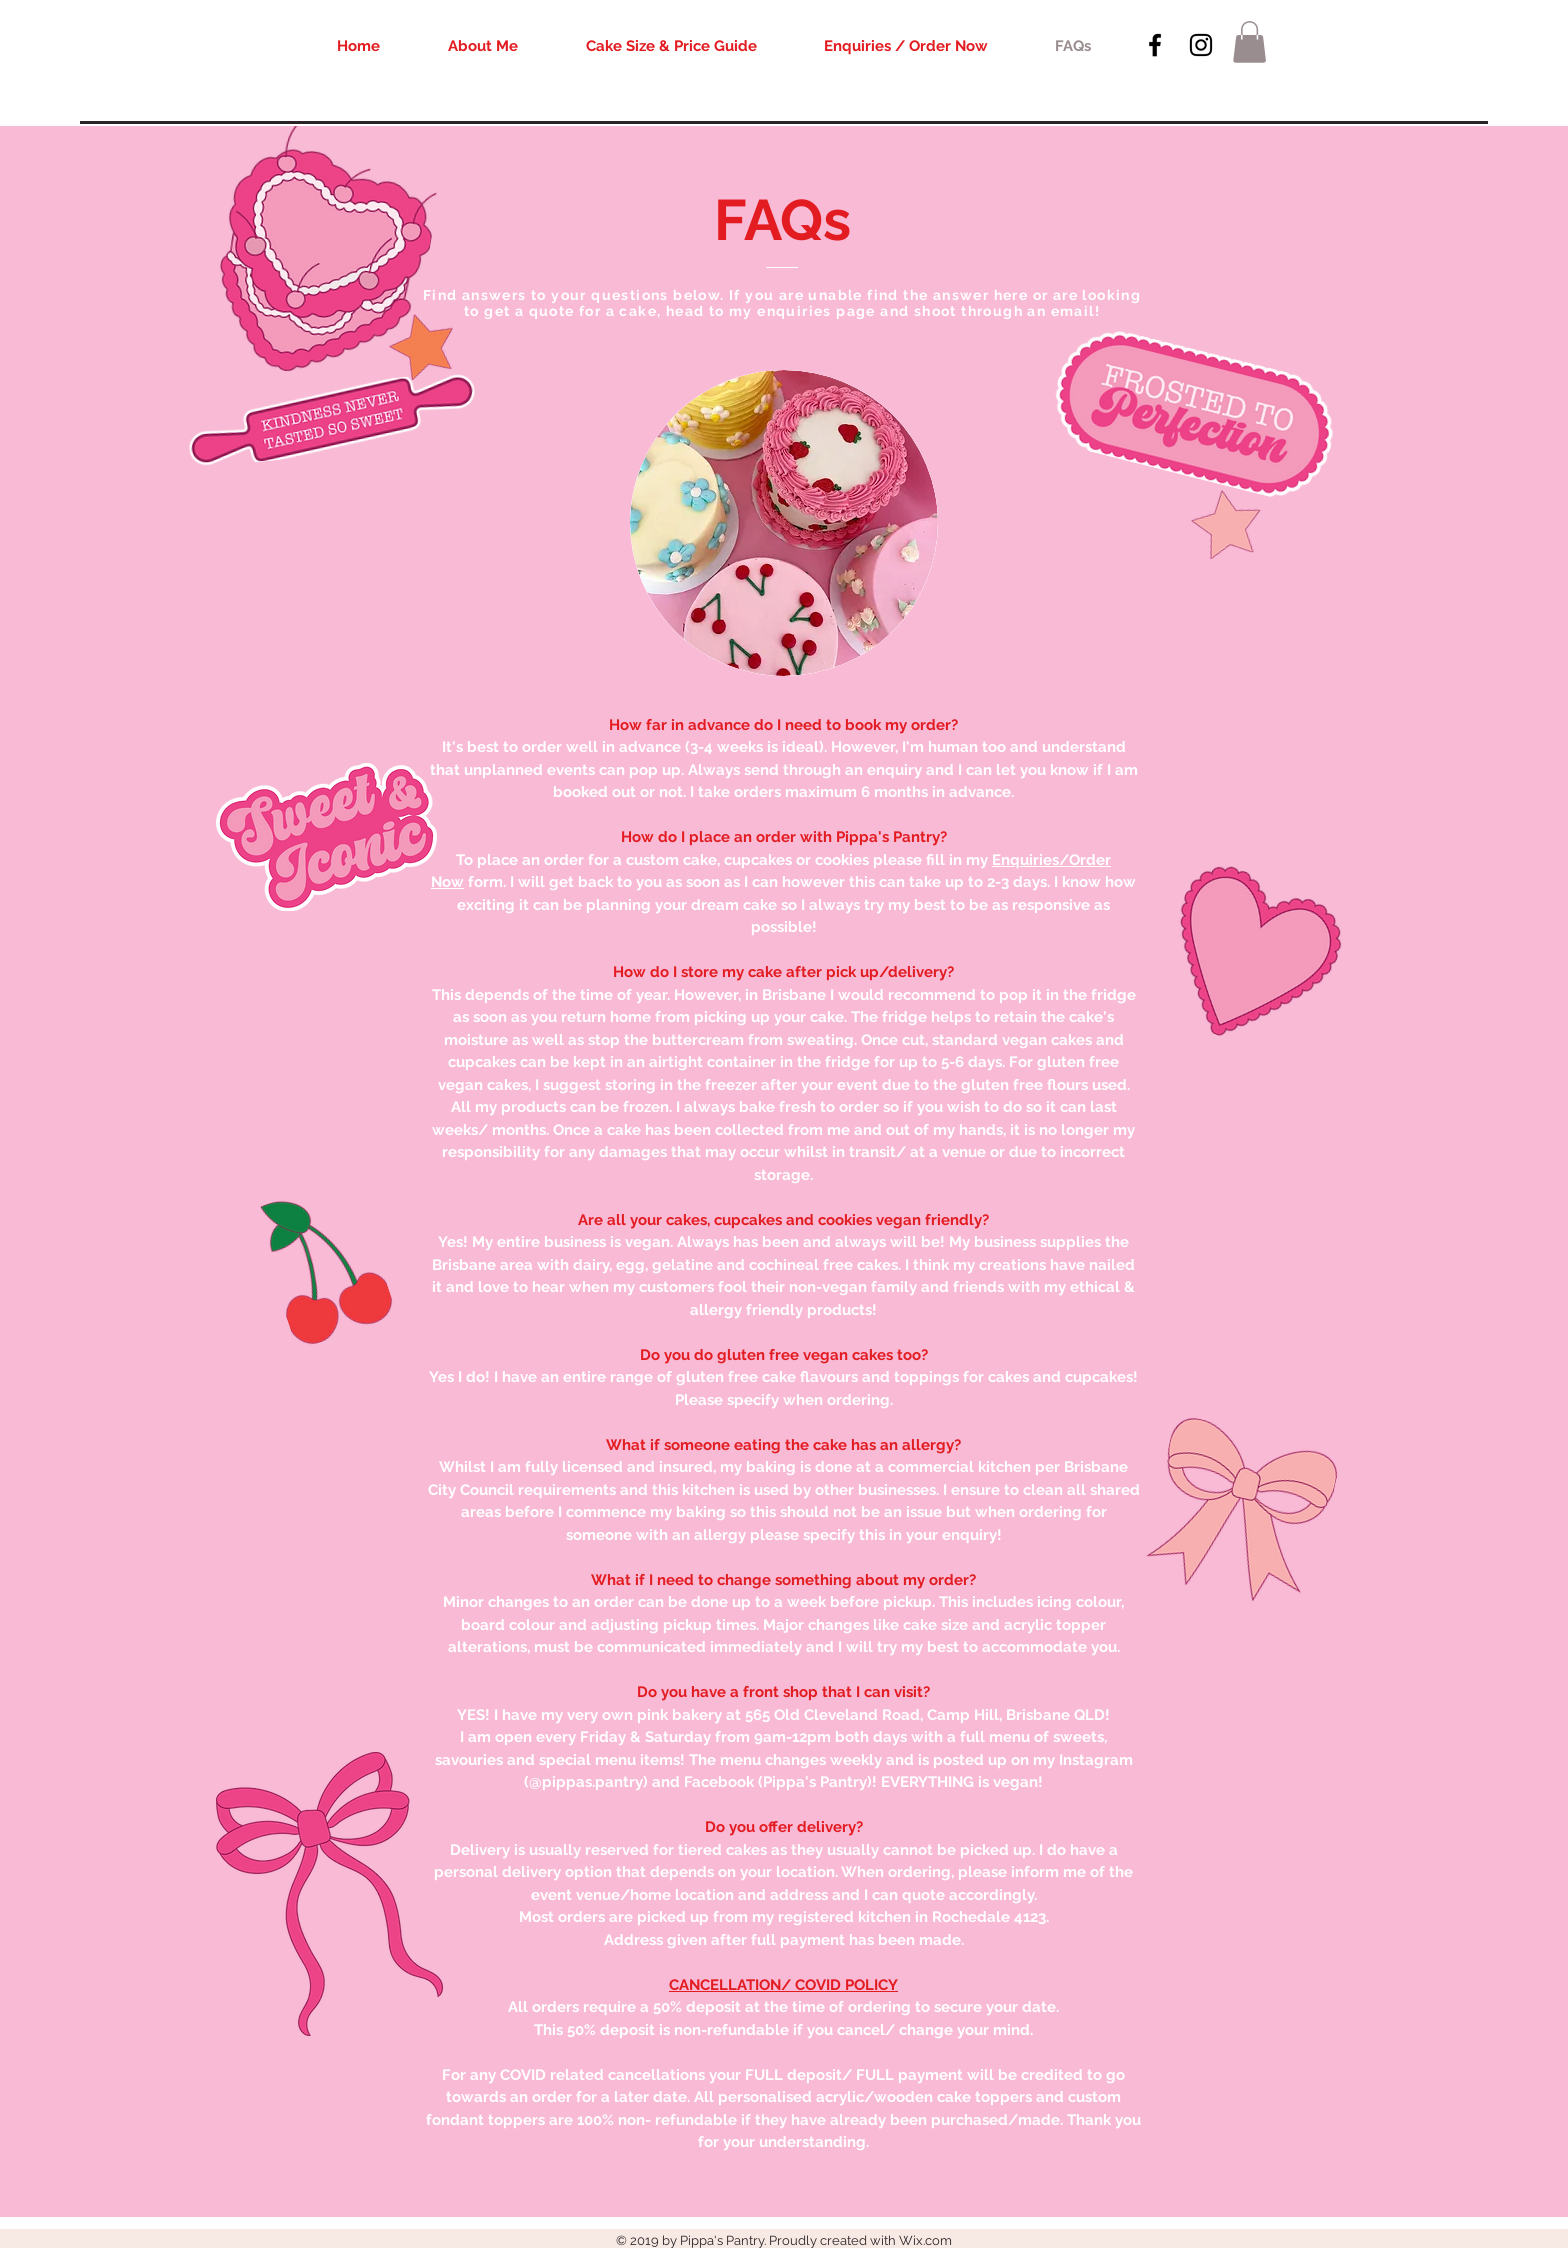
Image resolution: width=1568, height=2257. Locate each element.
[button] (1249, 42)
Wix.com (925, 2240)
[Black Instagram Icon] (1201, 45)
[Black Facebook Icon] (1155, 45)
